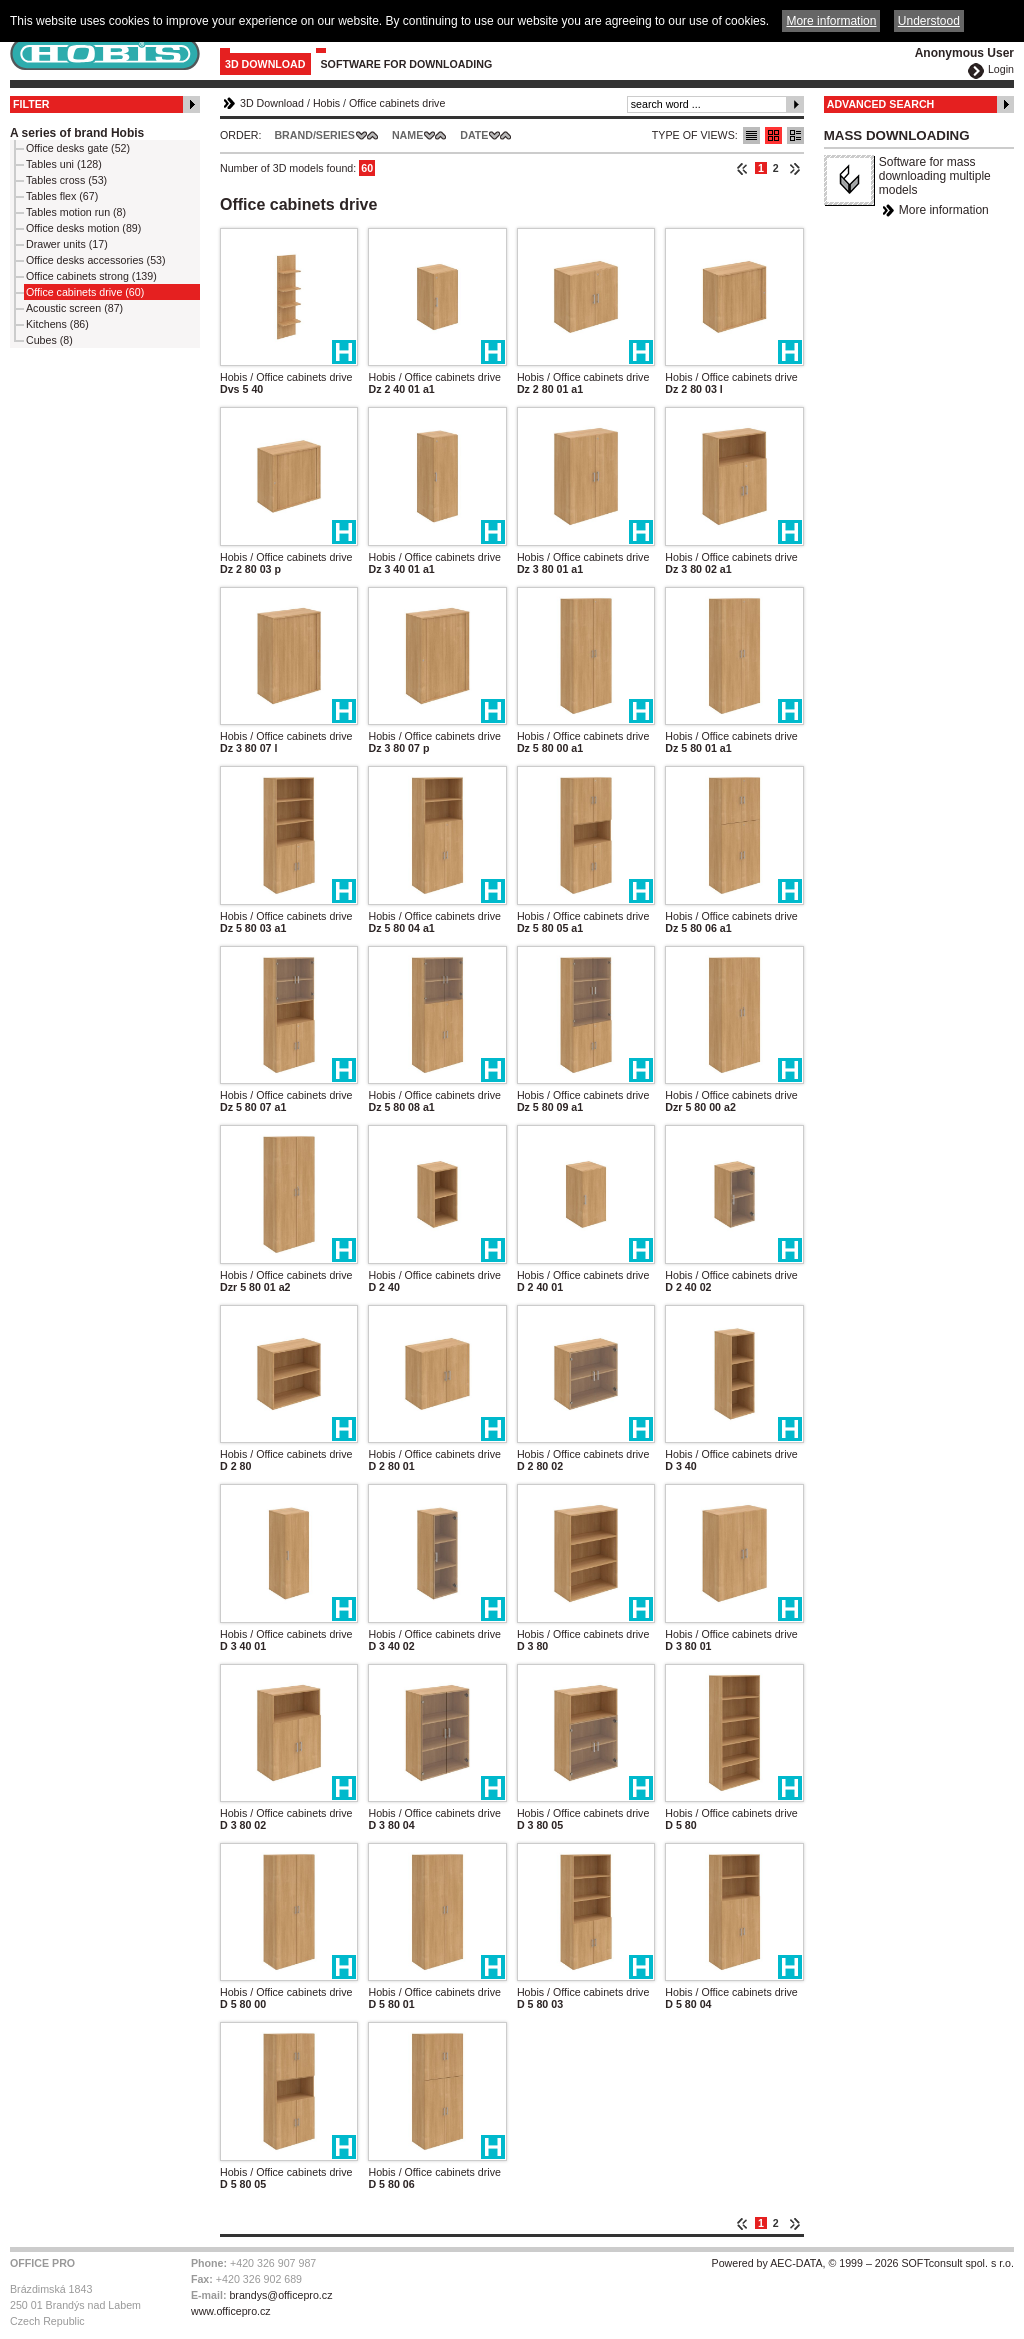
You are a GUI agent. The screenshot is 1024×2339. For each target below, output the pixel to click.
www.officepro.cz (231, 2311)
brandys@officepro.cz (280, 2295)
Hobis (326, 103)
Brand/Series (314, 135)
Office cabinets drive (397, 103)
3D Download (265, 64)
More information (944, 210)
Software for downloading (407, 64)
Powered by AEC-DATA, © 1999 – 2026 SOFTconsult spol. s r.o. (863, 2263)
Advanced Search (881, 104)
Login (1001, 69)
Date (474, 135)
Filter (31, 104)
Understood (929, 21)
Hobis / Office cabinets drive (286, 377)
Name (407, 135)
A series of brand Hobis (77, 133)
